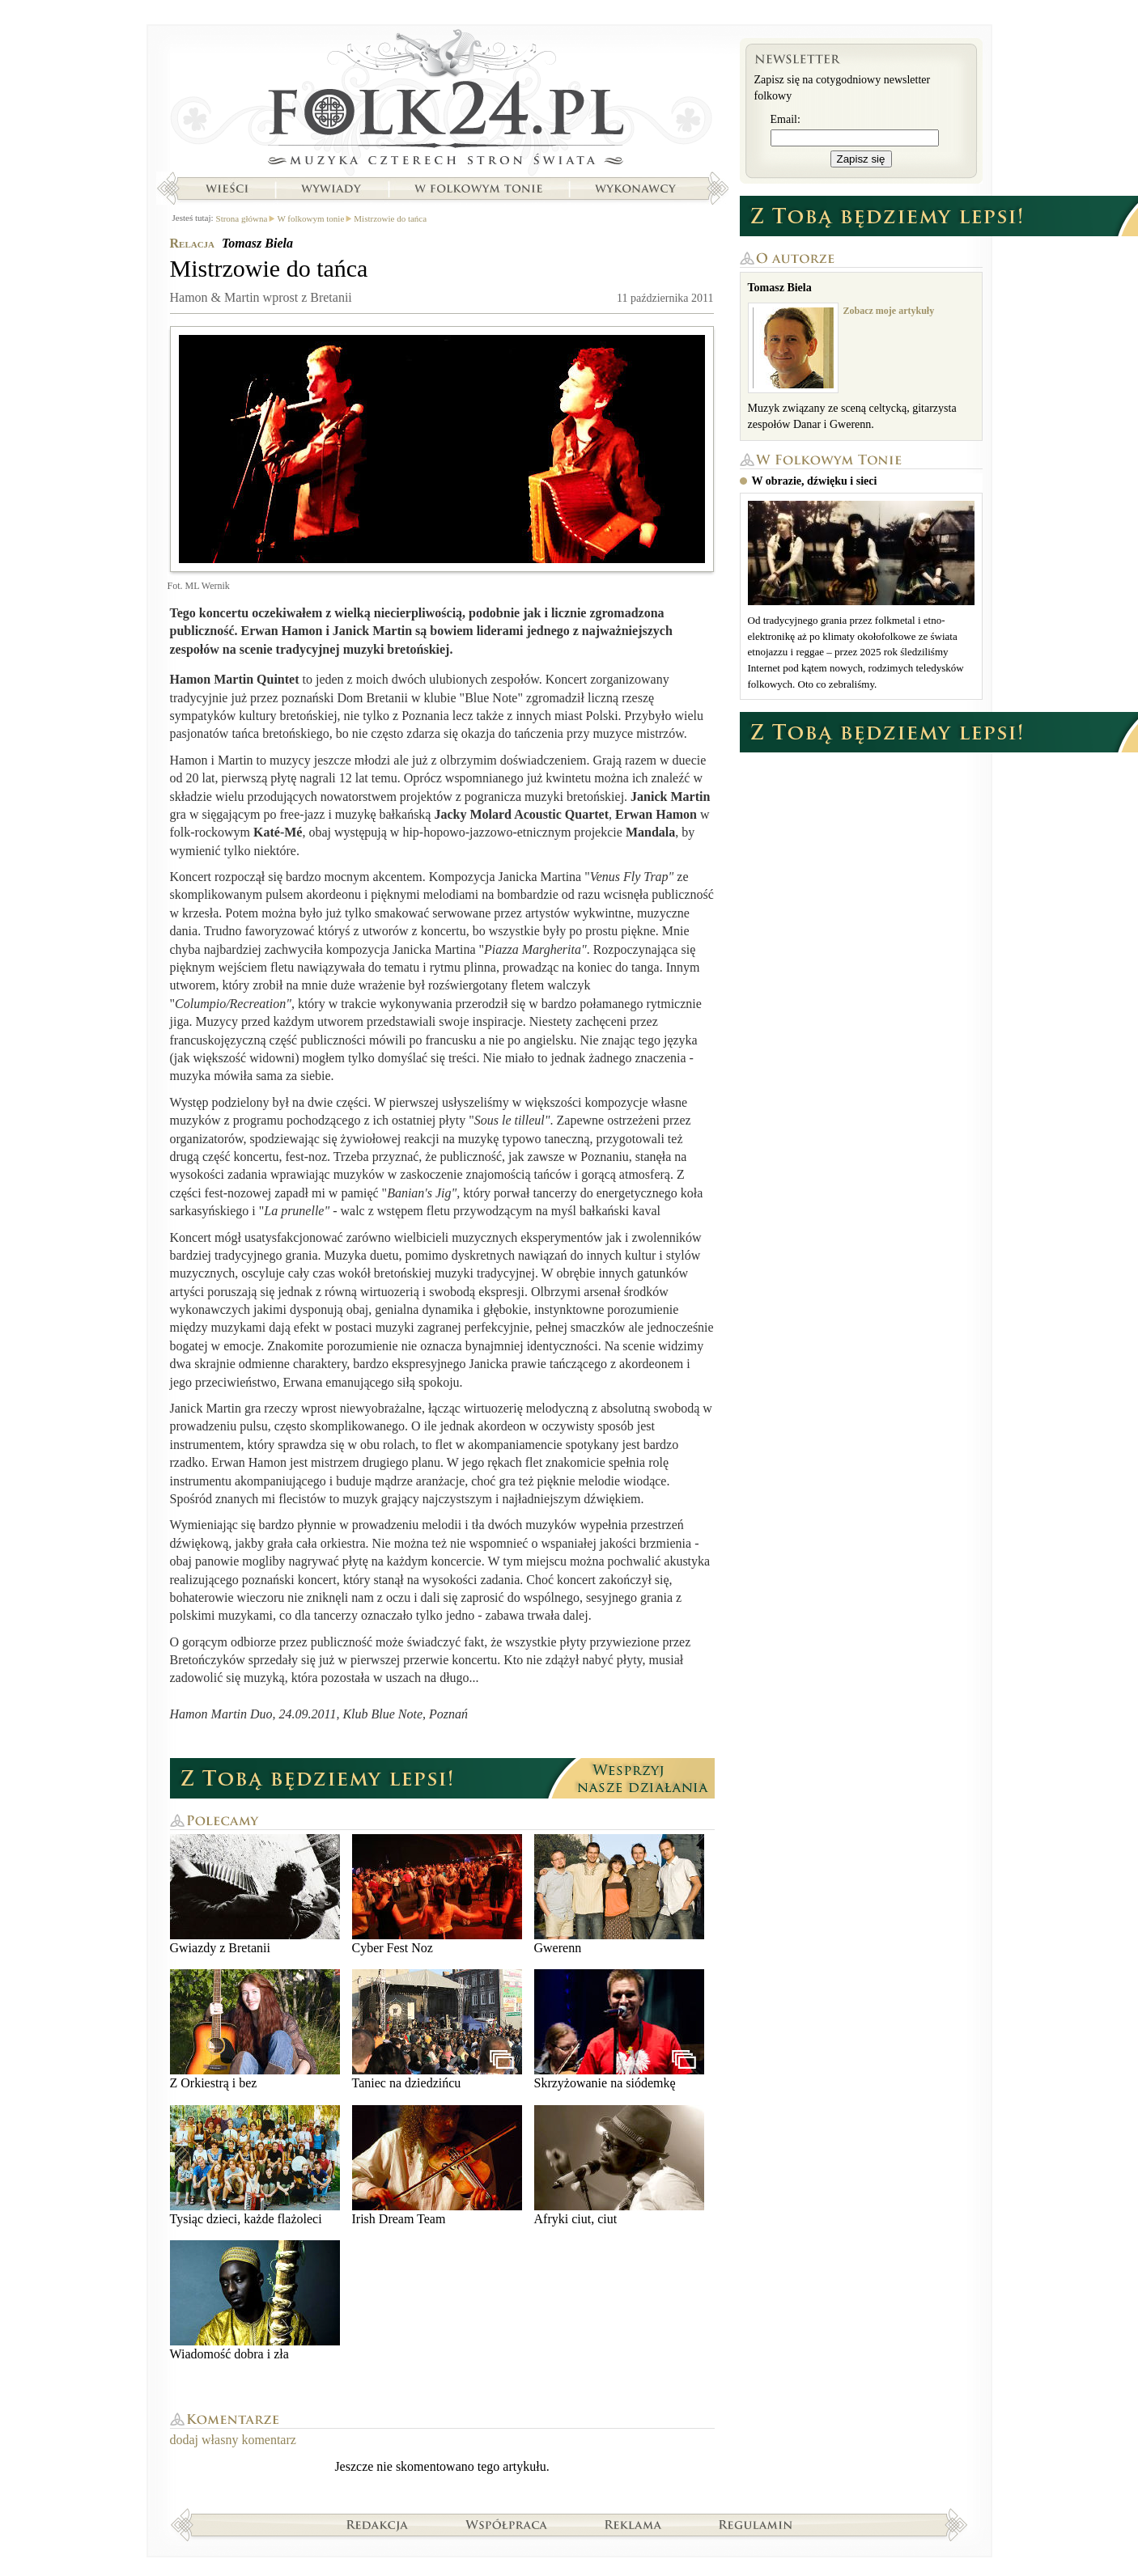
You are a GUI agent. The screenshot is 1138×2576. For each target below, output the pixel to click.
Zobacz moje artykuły (889, 310)
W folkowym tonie (478, 188)
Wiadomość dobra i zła (255, 2300)
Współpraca (506, 2524)
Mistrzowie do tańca (390, 218)
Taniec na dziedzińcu (437, 2029)
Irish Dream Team (437, 2165)
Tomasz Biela (257, 243)
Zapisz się (861, 159)
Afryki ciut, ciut (619, 2165)
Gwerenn (619, 1894)
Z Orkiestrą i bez (255, 2029)
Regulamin (755, 2524)
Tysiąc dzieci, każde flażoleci (255, 2165)
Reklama (633, 2524)
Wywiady (331, 188)
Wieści (226, 188)
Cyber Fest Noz (437, 1894)
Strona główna (442, 101)
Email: (785, 119)
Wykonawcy (637, 188)
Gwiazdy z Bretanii (255, 1894)
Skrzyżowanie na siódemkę (619, 2029)
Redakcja (377, 2524)
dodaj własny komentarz (233, 2440)
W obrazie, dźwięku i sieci (814, 481)
